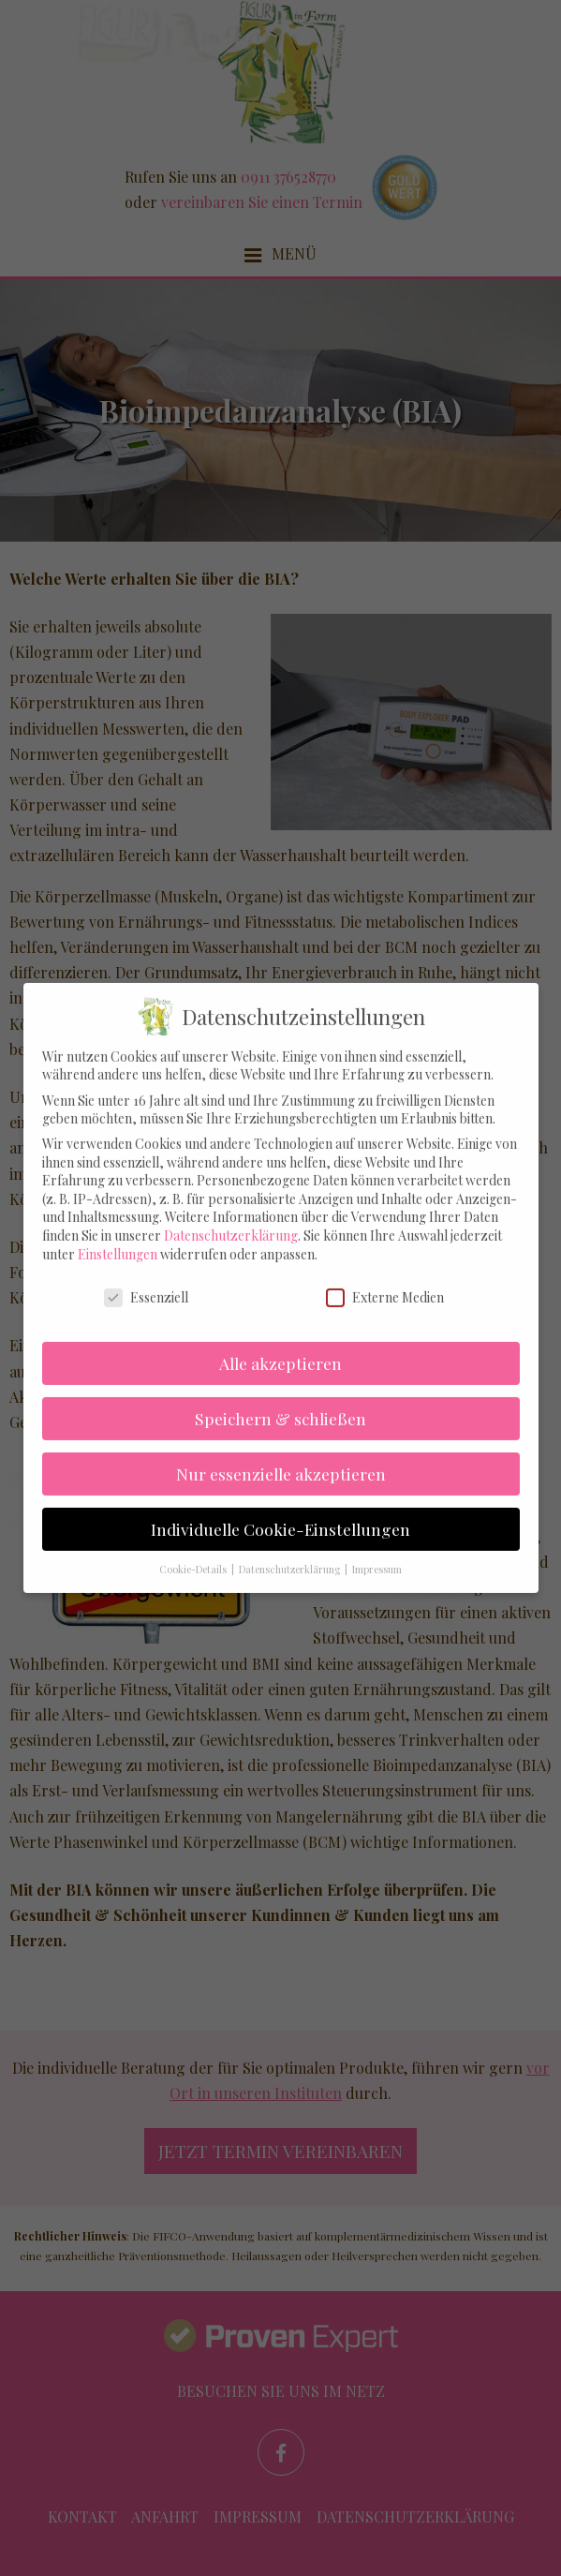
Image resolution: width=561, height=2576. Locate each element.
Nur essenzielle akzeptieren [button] (281, 1453)
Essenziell (146, 1276)
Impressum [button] (377, 1549)
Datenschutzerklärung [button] (291, 1549)
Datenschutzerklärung (231, 1215)
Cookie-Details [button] (194, 1549)
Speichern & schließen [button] (280, 1397)
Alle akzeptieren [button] (280, 1342)
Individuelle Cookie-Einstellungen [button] (280, 1508)
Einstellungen (117, 1234)
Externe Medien (385, 1276)
